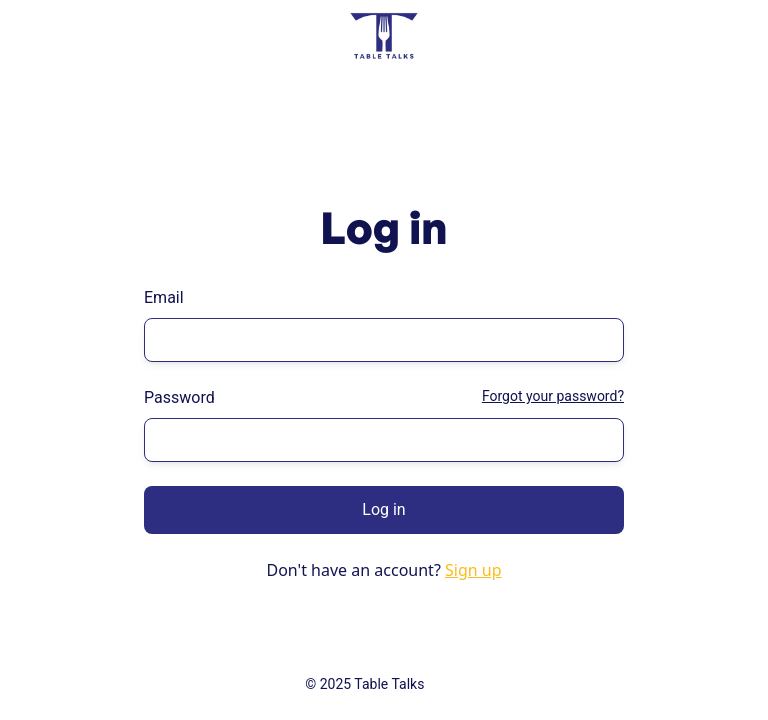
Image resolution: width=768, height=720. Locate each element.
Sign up (473, 570)
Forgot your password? (553, 396)
